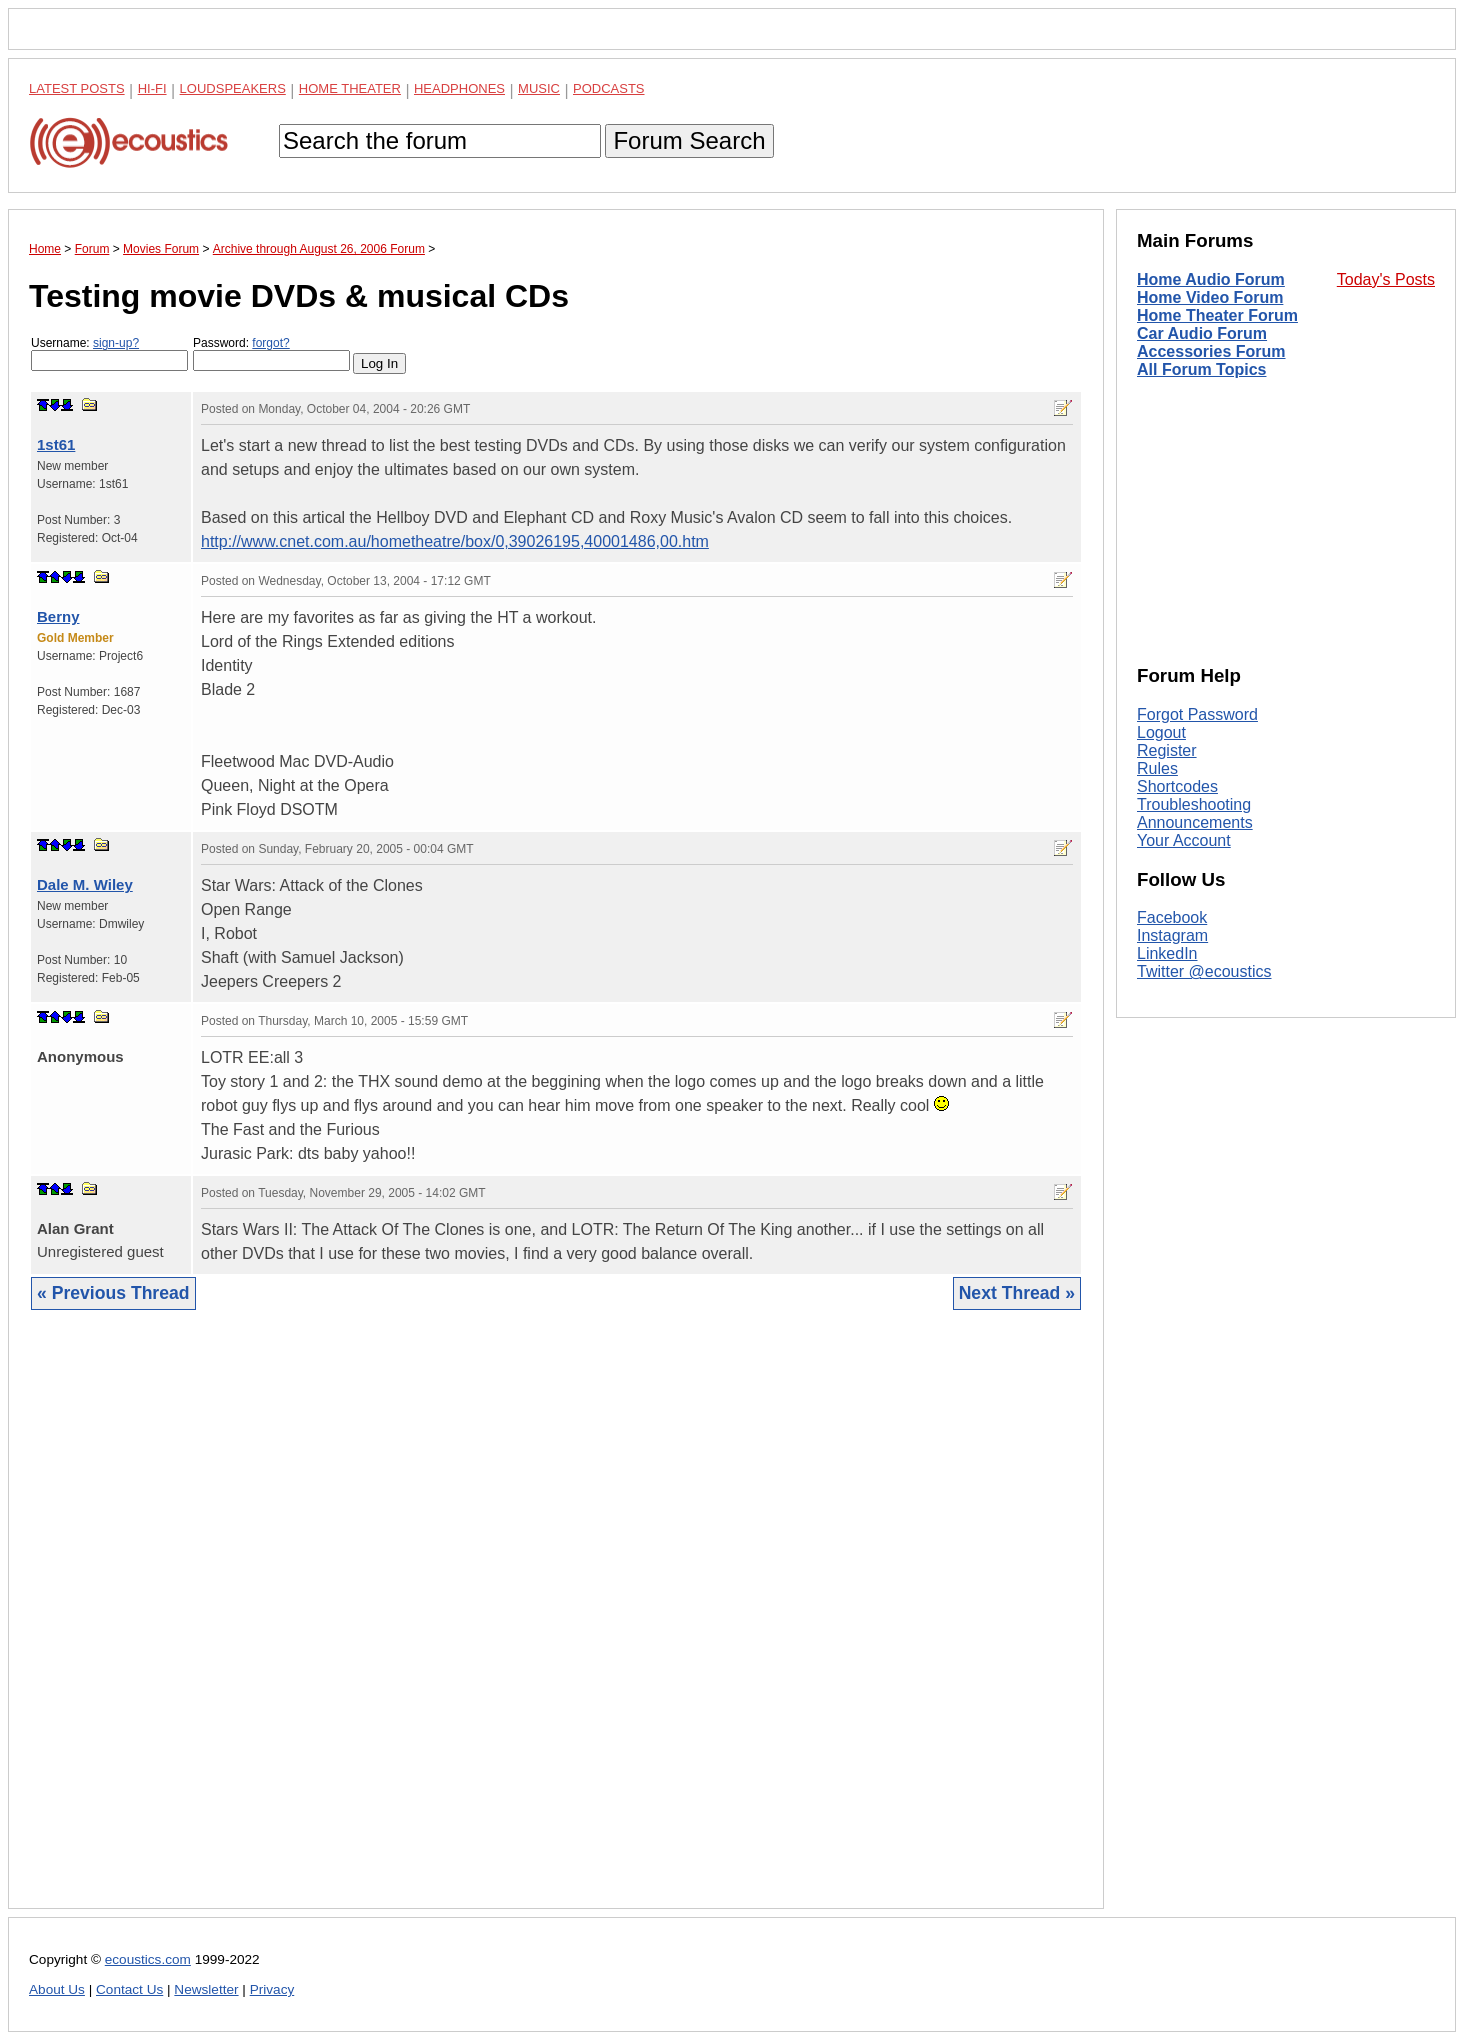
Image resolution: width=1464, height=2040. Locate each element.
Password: (271, 353)
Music (539, 88)
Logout (1161, 732)
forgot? (270, 343)
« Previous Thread (113, 1293)
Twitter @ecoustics (1204, 971)
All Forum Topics (1201, 369)
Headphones (459, 88)
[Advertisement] (556, 1624)
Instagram (1172, 935)
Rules (1157, 768)
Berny (58, 616)
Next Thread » (1017, 1293)
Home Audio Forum (1211, 279)
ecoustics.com (148, 1959)
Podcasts (609, 88)
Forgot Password (1197, 714)
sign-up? (116, 343)
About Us (57, 1989)
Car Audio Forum (1202, 333)
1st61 (56, 444)
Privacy (272, 1989)
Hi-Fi (152, 88)
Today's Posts (1386, 279)
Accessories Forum (1211, 351)
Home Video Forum (1210, 297)
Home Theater (350, 88)
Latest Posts (77, 88)
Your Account (1184, 840)
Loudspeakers (233, 88)
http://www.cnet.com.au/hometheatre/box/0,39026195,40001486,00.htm (455, 541)
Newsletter (206, 1989)
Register (1167, 750)
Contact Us (129, 1989)
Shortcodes (1177, 786)
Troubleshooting (1194, 804)
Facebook (1172, 917)
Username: (109, 353)
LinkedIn (1167, 953)
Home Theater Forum (1217, 315)
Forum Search (689, 140)
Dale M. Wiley (85, 884)
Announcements (1195, 822)
